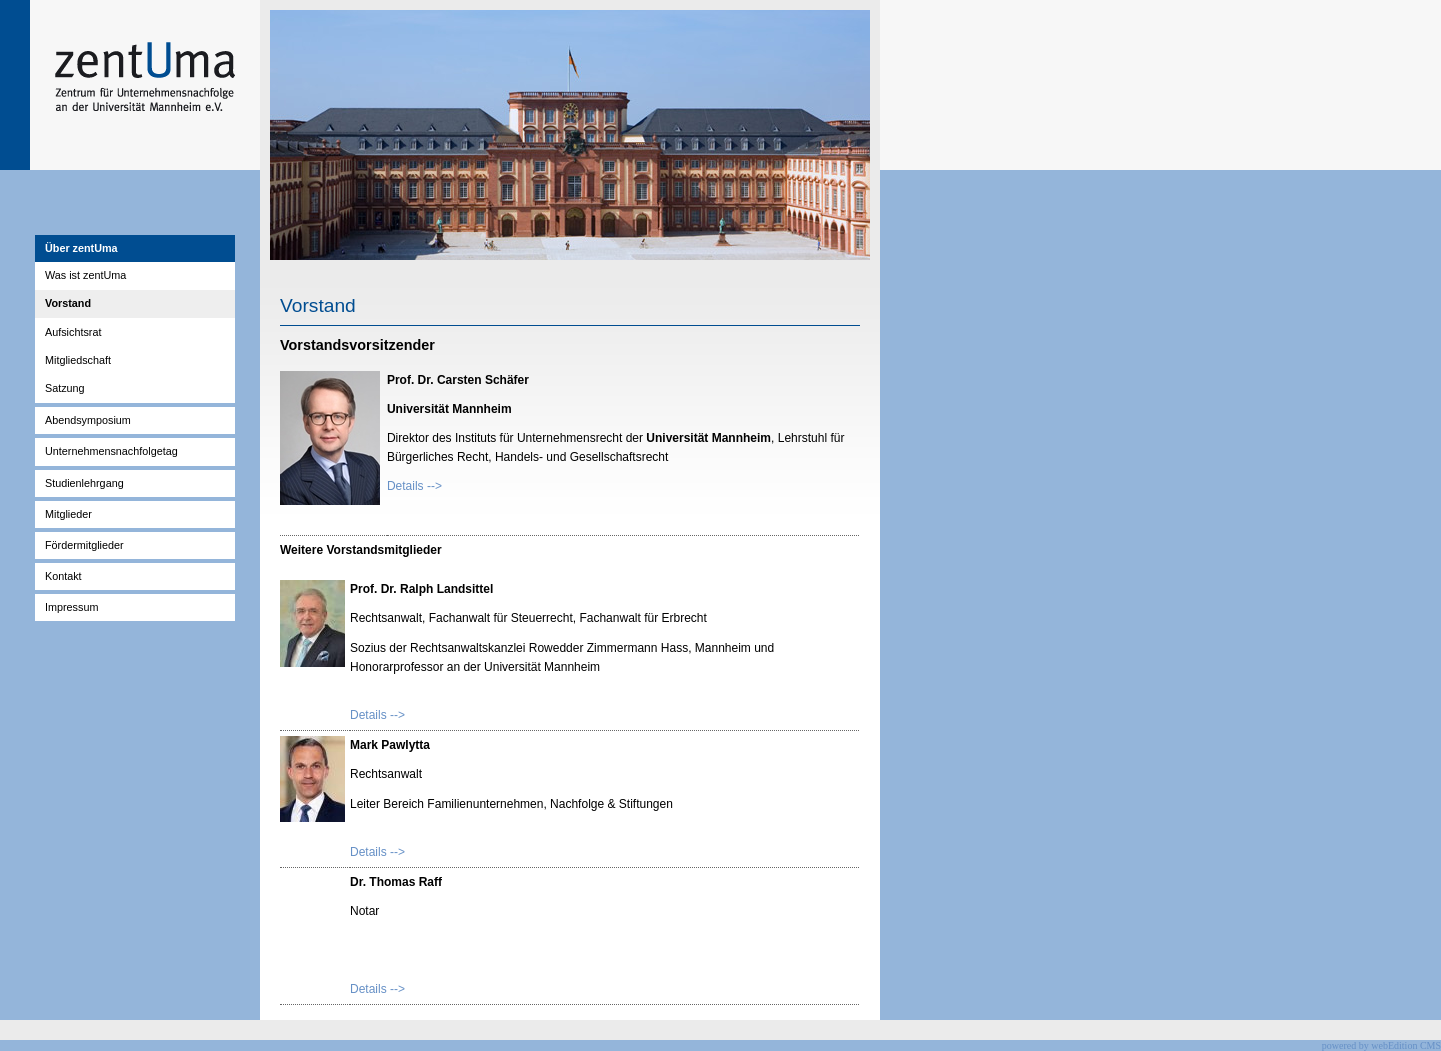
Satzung (65, 388)
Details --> (414, 486)
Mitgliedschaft (78, 360)
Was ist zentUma (85, 275)
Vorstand (68, 303)
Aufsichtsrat (73, 332)
